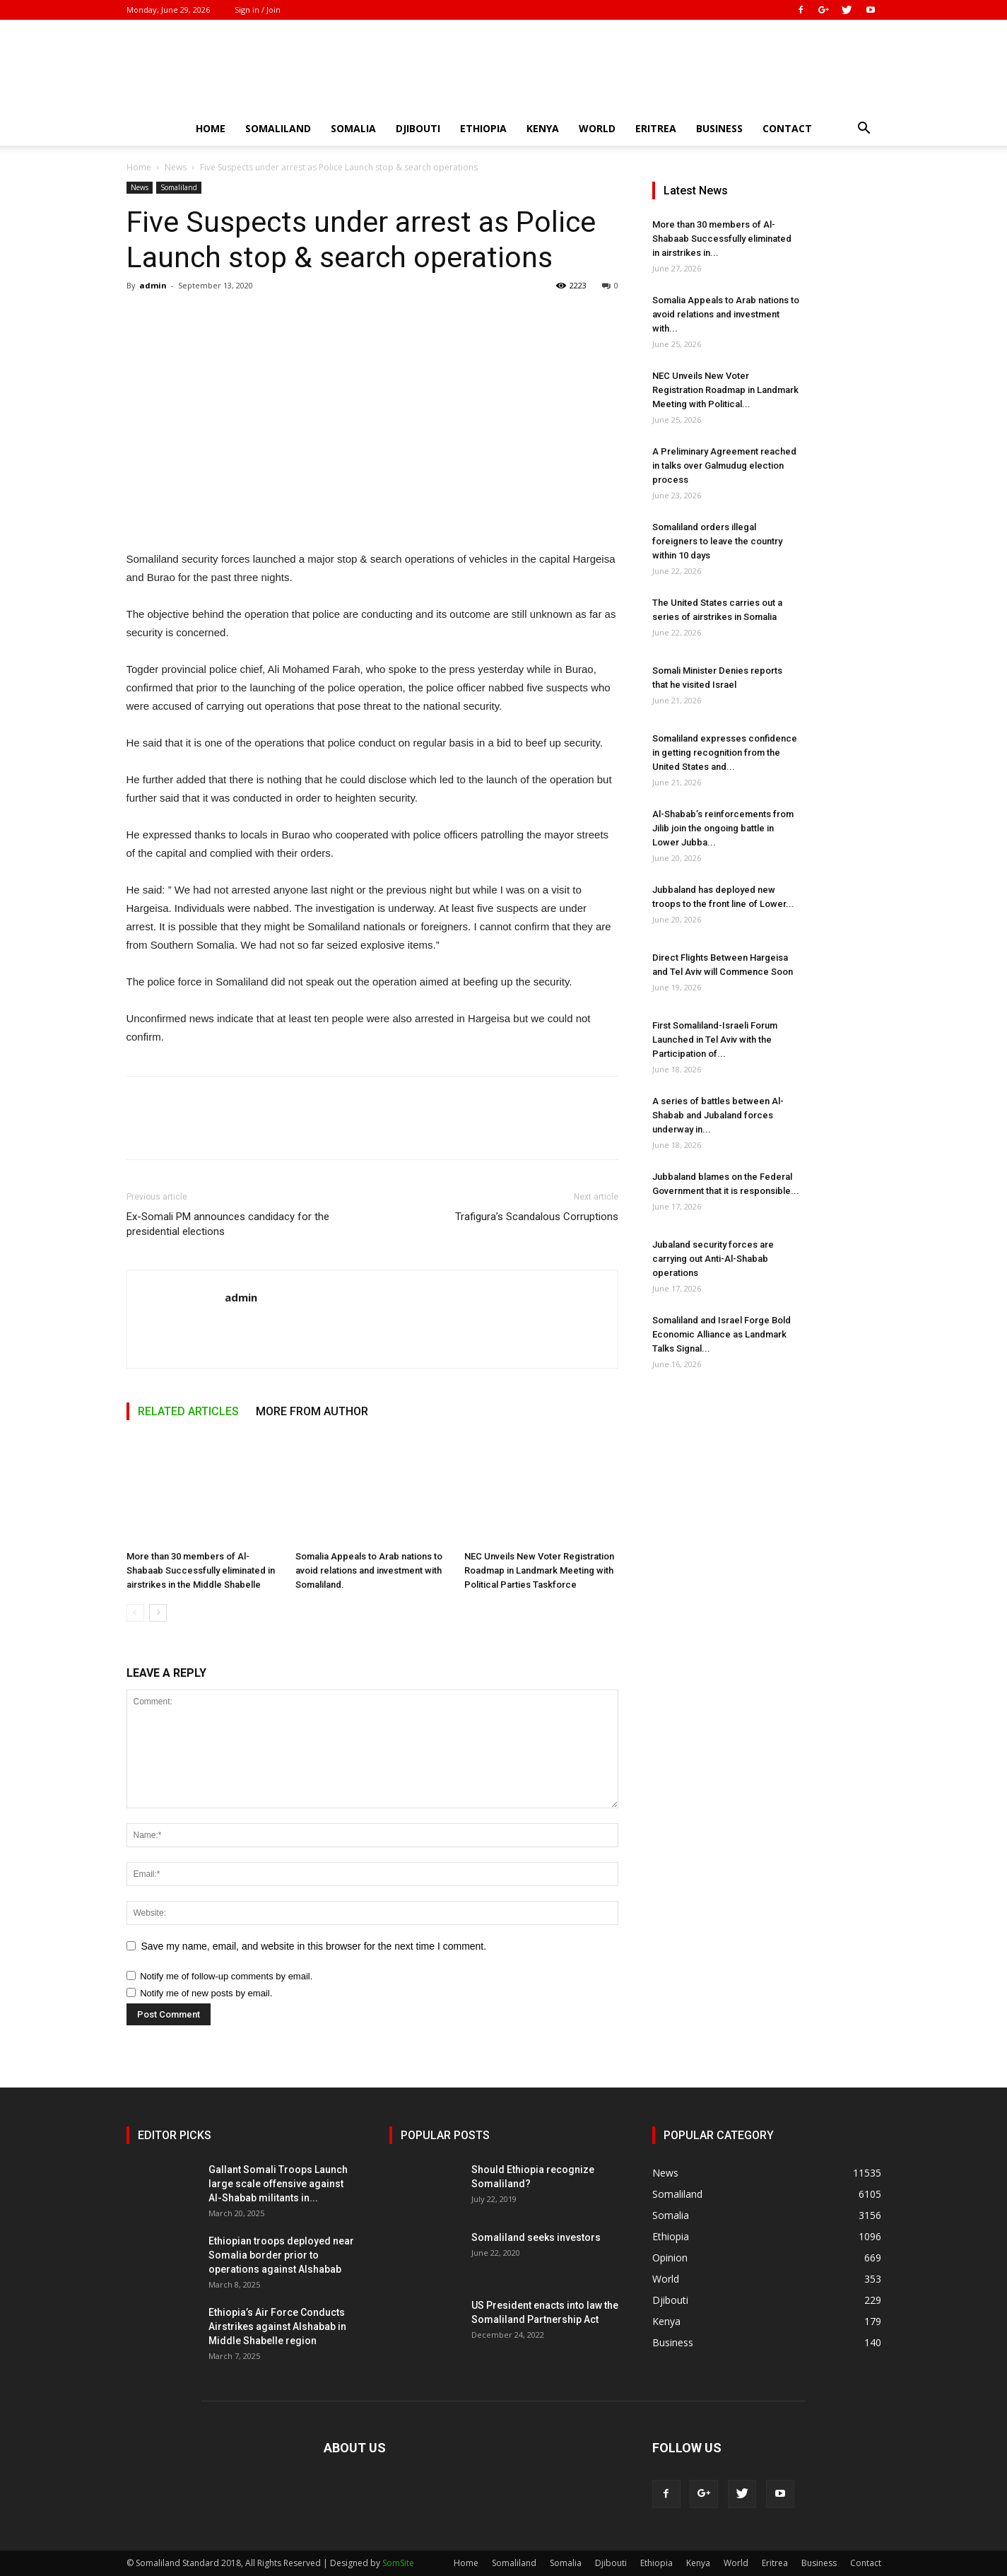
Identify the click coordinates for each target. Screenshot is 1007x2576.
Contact (787, 128)
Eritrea (655, 128)
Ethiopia (483, 128)
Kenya (542, 128)
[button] (864, 129)
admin (153, 285)
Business (719, 128)
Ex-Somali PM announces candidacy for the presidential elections (227, 1224)
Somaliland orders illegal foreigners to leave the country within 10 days (717, 541)
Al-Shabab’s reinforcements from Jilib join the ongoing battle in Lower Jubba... (723, 828)
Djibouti (418, 128)
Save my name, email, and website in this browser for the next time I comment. (314, 1946)
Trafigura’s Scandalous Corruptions (536, 1216)
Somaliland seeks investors (536, 2237)
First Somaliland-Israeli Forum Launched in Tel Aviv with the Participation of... (714, 1039)
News (176, 167)
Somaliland (278, 128)
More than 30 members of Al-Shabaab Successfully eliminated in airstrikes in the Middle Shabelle (200, 1570)
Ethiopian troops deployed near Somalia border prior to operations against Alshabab (281, 2255)
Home (210, 128)
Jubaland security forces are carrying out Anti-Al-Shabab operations (713, 1258)
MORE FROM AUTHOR (312, 1411)
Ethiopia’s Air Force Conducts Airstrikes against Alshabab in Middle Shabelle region (277, 2326)
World (597, 128)
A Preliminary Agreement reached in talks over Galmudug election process (724, 465)
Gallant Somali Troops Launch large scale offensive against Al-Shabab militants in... (278, 2183)
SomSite (398, 2563)
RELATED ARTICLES (188, 1411)
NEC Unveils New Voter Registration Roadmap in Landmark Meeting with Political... (725, 389)
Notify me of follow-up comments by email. (226, 1976)
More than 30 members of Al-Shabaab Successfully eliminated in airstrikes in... (721, 238)
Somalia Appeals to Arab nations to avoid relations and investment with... (725, 314)
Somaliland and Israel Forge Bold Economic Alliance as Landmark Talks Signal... (721, 1334)
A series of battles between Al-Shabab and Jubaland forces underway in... (718, 1115)
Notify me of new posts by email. (206, 1993)
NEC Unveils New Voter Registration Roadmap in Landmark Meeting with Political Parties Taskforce (539, 1570)
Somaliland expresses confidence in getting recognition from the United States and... (724, 752)
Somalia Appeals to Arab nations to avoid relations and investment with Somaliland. (368, 1570)
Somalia (353, 128)
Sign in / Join (258, 9)
